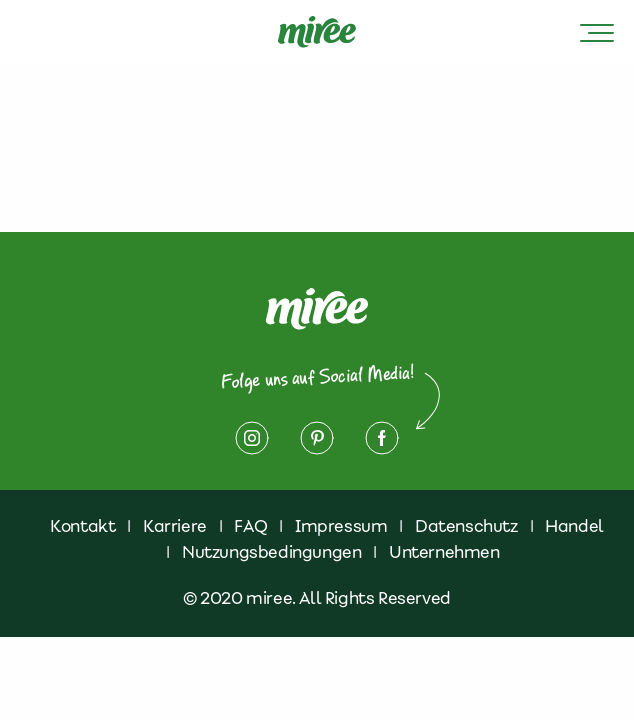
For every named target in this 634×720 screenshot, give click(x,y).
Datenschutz (466, 526)
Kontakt (82, 526)
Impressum (341, 526)
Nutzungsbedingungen (271, 552)
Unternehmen (444, 552)
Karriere (175, 526)
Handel (574, 526)
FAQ (250, 526)
